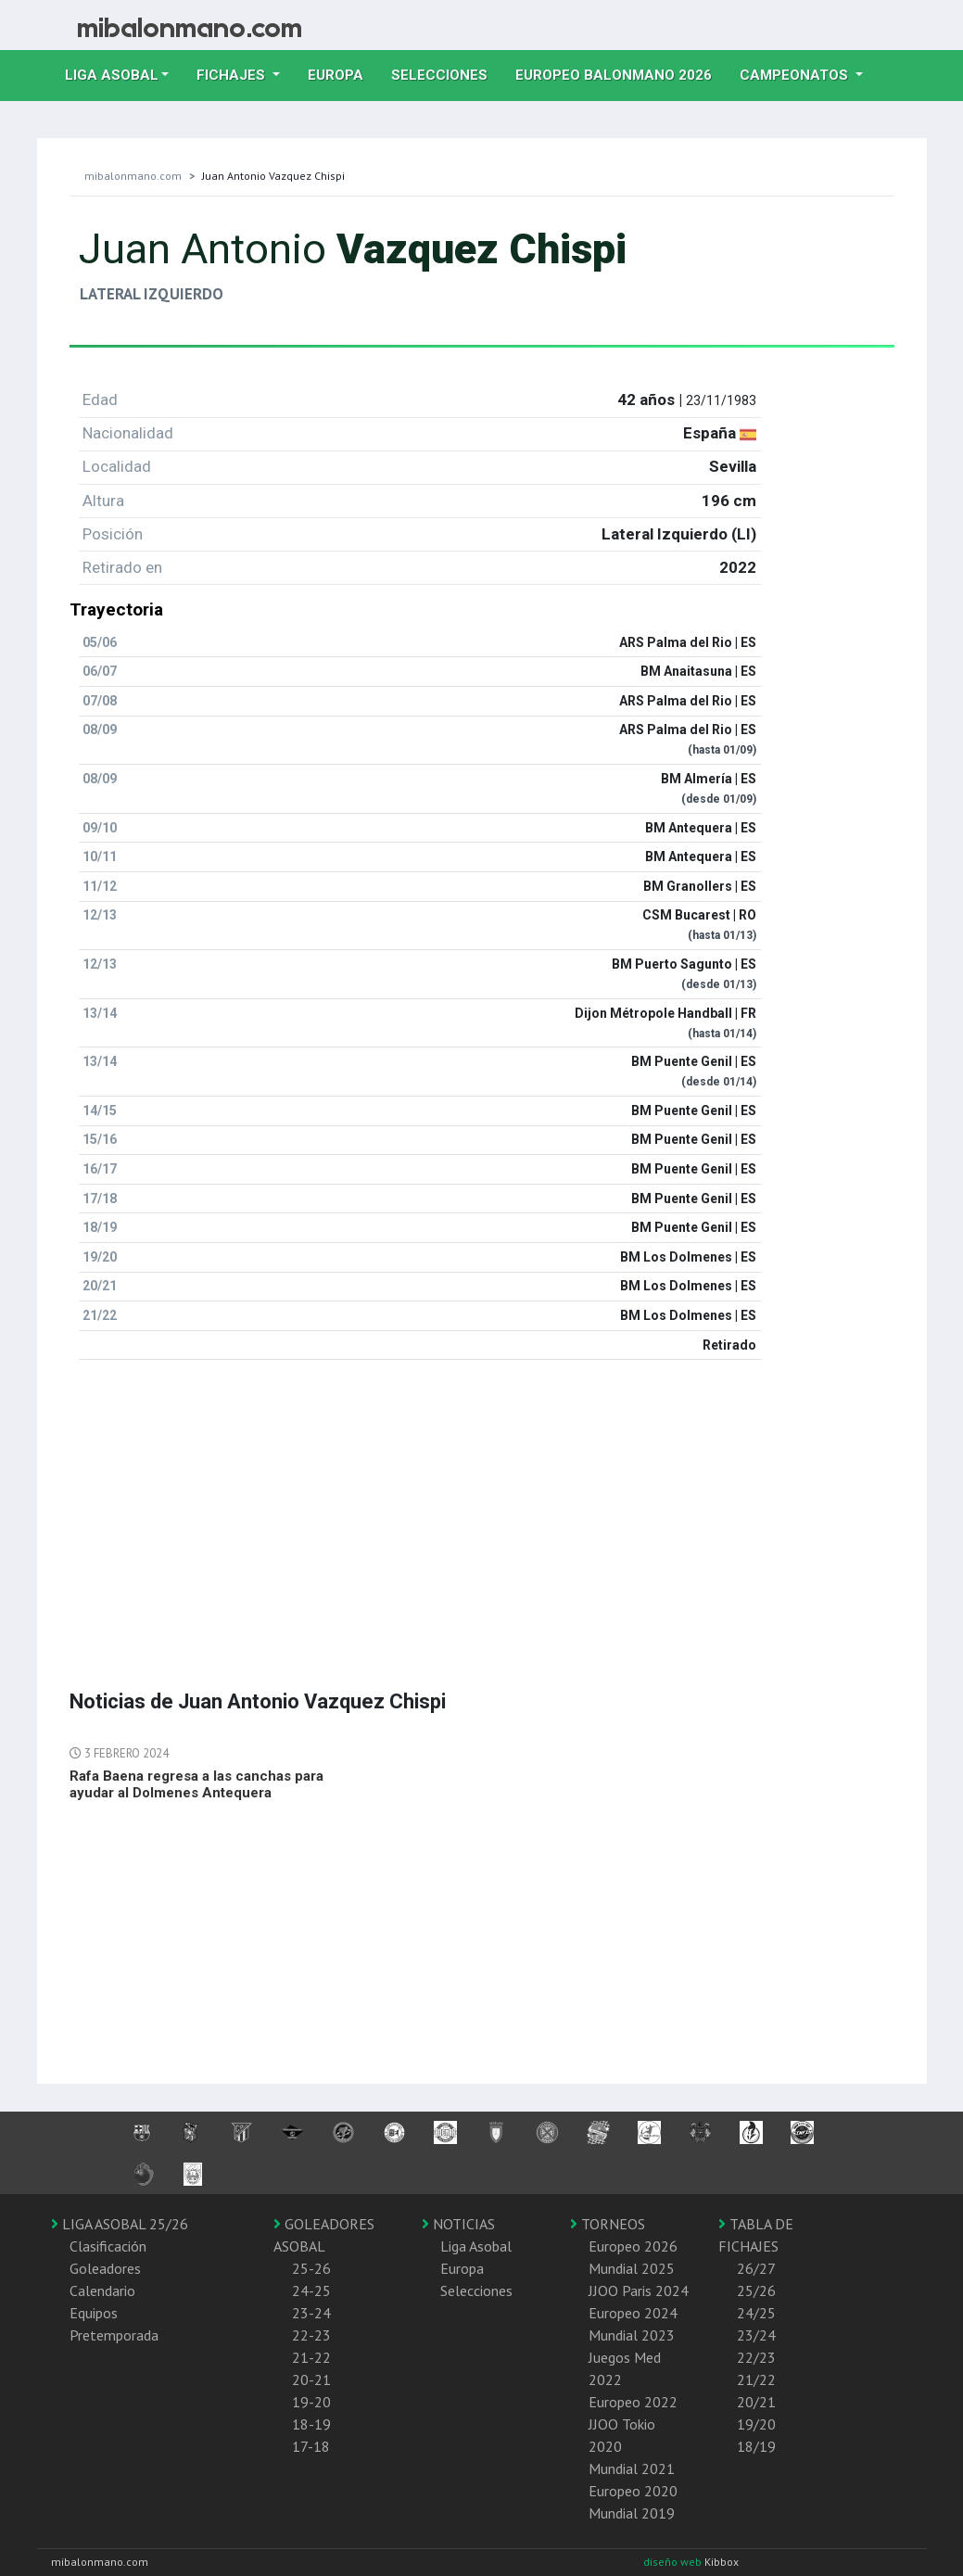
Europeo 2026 (633, 2246)
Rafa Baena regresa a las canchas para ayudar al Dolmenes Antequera (196, 1784)
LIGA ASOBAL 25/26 (119, 2223)
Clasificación (108, 2246)
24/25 (756, 2312)
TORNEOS (607, 2223)
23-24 (311, 2312)
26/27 (756, 2268)
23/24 (756, 2335)
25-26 (311, 2268)
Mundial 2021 (632, 2468)
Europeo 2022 (633, 2401)
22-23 (311, 2335)
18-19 (311, 2424)
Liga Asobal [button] (111, 75)
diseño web (673, 2562)
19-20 (311, 2401)
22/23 (756, 2357)
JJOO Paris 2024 (639, 2290)
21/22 (756, 2379)
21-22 (311, 2357)
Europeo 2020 (633, 2490)
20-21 (311, 2379)
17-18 (311, 2446)
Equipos (94, 2312)
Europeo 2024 (633, 2312)
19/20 (756, 2424)
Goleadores (105, 2268)
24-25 (311, 2290)
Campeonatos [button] (796, 75)
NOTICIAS (458, 2223)
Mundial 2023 (632, 2335)
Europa (342, 73)
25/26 (756, 2290)
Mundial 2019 (632, 2513)
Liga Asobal (476, 2246)
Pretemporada (114, 2335)
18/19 (756, 2446)
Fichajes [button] (232, 75)
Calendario (102, 2290)
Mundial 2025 (632, 2268)
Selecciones (446, 73)
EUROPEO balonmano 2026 (620, 73)
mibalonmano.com (133, 176)
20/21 (756, 2401)
